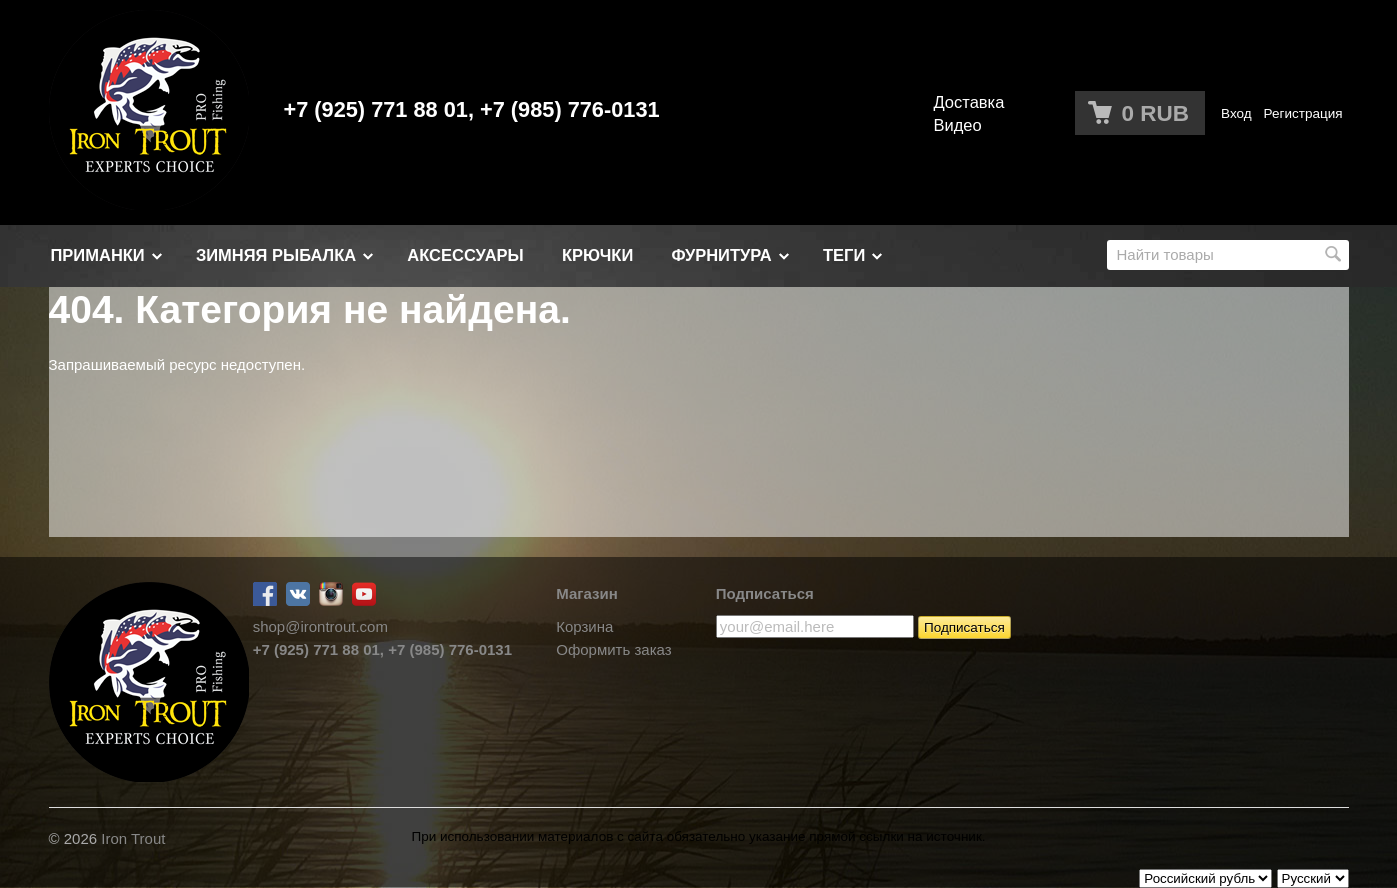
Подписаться (765, 593)
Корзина (584, 626)
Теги (844, 255)
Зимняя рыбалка (276, 255)
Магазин (587, 593)
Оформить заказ (613, 649)
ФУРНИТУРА (721, 255)
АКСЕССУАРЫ (465, 255)
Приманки (98, 255)
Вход (1236, 113)
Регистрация (1303, 113)
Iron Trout (133, 838)
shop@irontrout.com (320, 626)
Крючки (597, 255)
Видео (958, 125)
